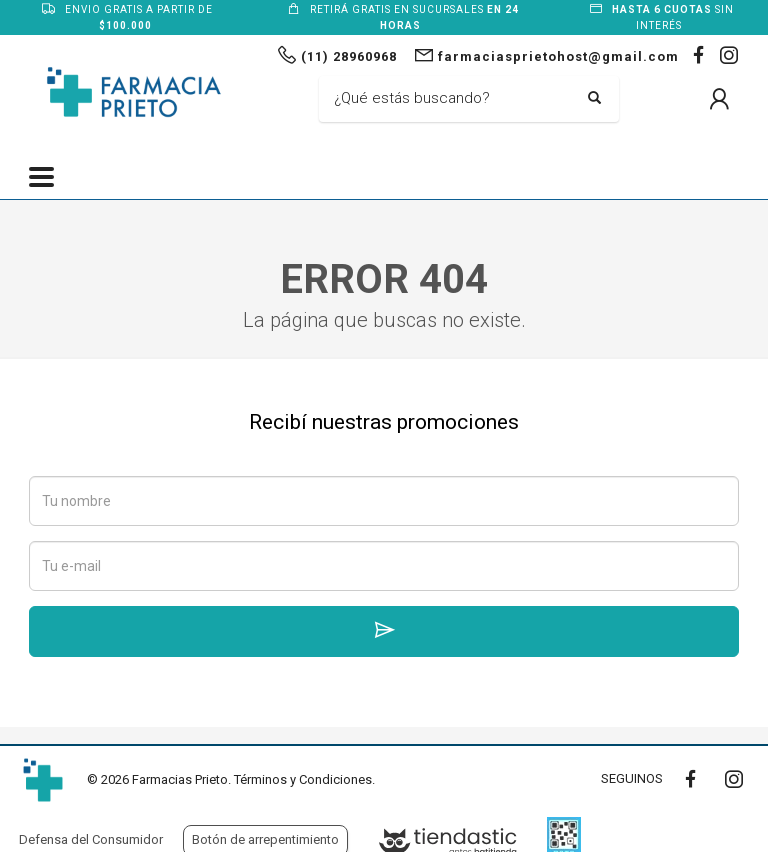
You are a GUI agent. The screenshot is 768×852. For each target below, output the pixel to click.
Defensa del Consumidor (91, 839)
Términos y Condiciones (303, 779)
